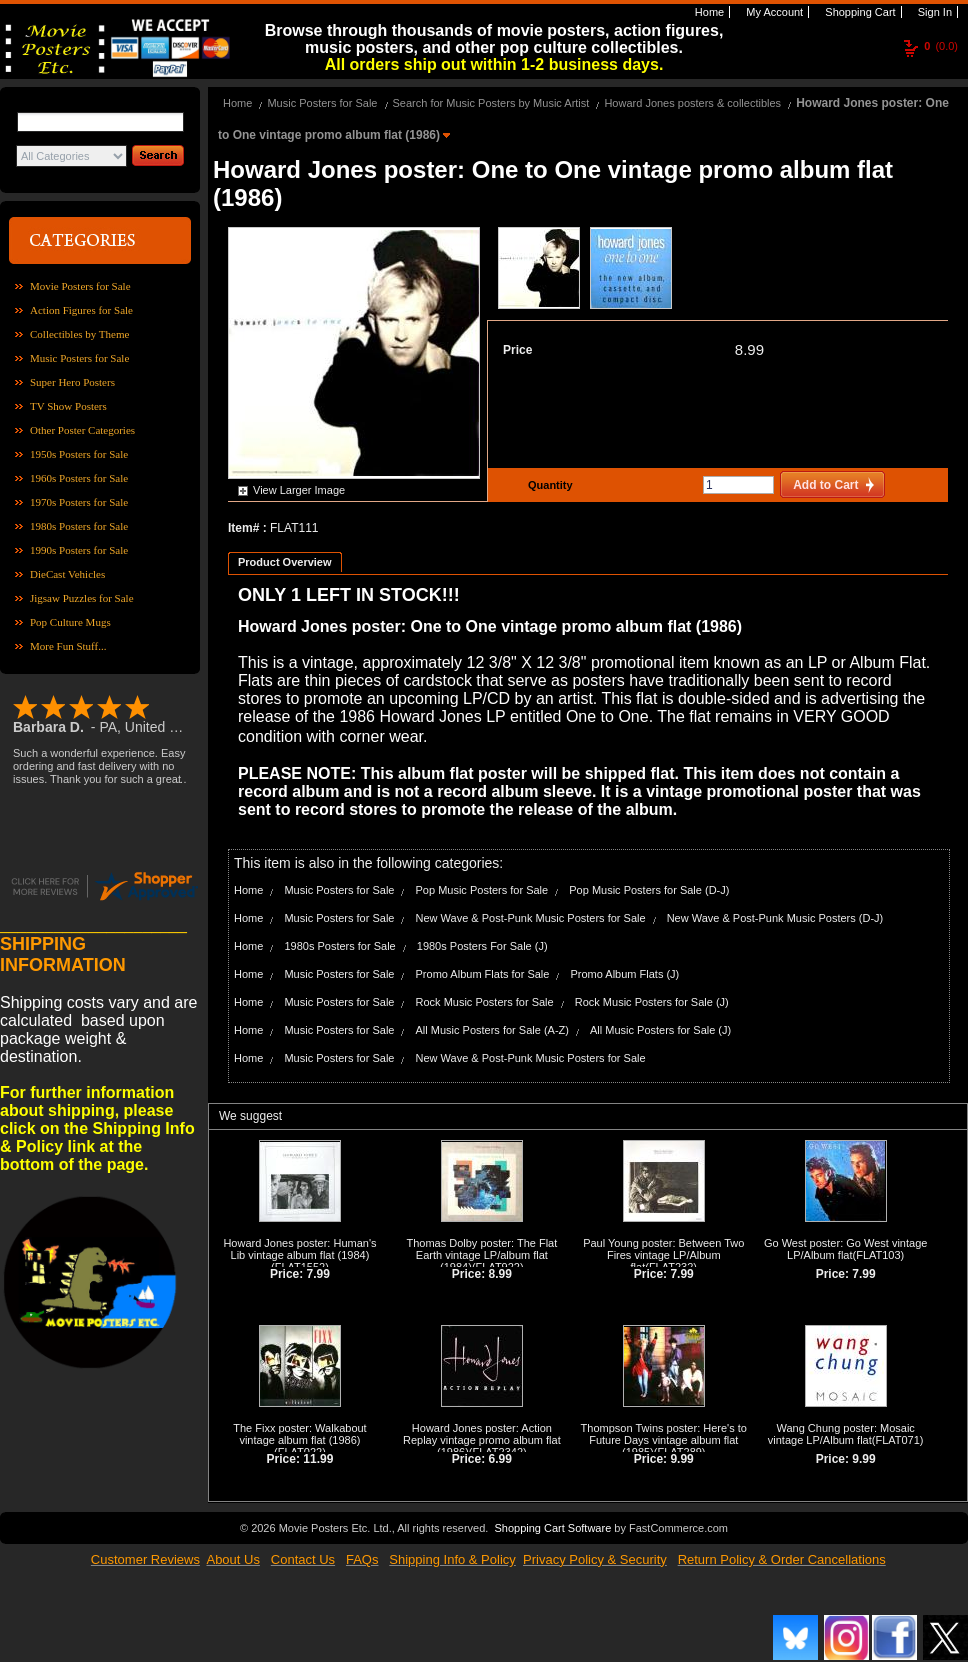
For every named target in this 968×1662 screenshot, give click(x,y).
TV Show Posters (68, 406)
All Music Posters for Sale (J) (660, 1030)
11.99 (318, 1459)
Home (708, 12)
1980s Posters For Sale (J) (482, 946)
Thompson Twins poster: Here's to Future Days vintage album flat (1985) (664, 1440)
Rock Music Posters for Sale (485, 1002)
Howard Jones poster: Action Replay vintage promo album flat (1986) (482, 1440)
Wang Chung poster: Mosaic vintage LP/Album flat (841, 1434)
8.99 (749, 349)
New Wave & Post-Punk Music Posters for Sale (531, 918)
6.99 (500, 1459)
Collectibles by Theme (79, 334)
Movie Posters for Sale (80, 286)
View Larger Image (299, 490)
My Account (773, 12)
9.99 (681, 1459)
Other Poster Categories (82, 430)
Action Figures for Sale (81, 310)
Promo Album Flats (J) (624, 974)
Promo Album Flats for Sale (483, 974)
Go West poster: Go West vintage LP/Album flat (845, 1249)
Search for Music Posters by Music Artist (491, 103)
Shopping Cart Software (552, 1528)
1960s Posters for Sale (79, 478)
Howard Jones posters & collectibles (692, 103)
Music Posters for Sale (79, 358)
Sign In (933, 12)
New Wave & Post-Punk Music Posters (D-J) (775, 918)
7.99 (318, 1274)
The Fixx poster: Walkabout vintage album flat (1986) (299, 1434)
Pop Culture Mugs (70, 622)
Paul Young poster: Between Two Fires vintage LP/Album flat (663, 1255)
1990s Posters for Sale (79, 550)
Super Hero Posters (72, 382)
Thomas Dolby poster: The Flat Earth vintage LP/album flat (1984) (481, 1255)
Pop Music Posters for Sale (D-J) (649, 890)
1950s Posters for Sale (79, 454)
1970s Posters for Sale (79, 502)
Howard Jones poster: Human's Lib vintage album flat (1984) (299, 1249)
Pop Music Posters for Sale (482, 890)
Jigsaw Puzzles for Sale (82, 598)
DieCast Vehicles (67, 574)
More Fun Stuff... (68, 646)
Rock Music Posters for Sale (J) (652, 1002)
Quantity (548, 485)
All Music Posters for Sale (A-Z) (492, 1030)
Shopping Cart (858, 12)
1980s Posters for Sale (79, 526)
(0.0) (941, 46)
